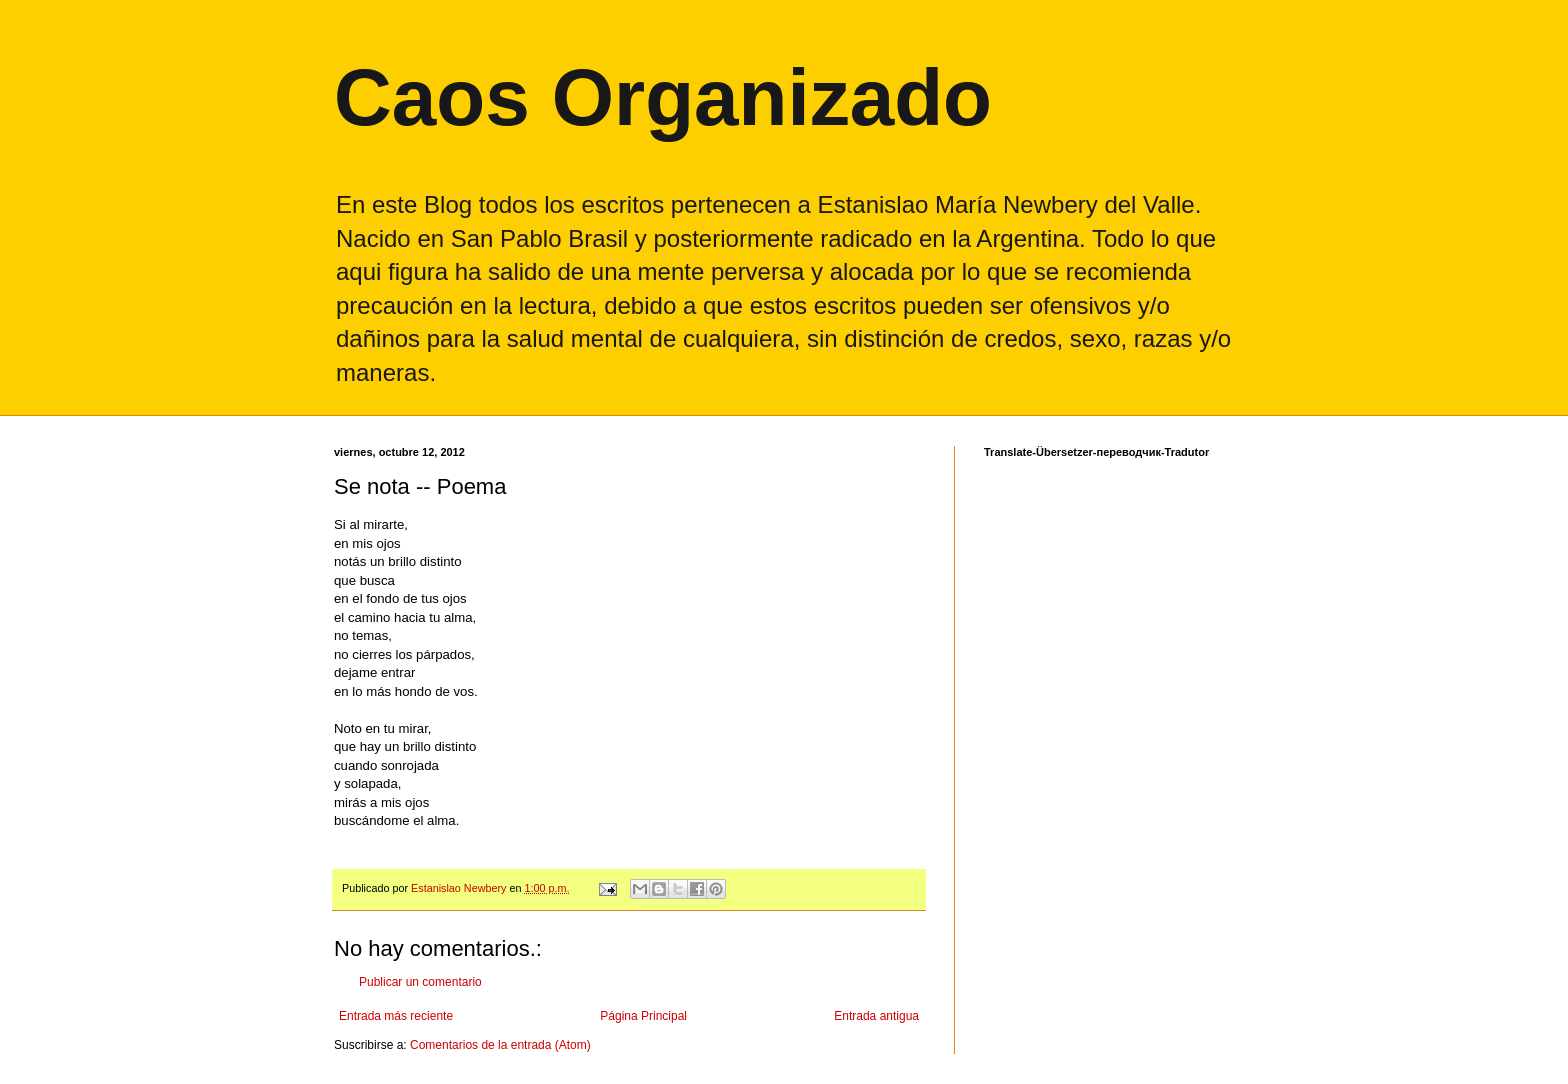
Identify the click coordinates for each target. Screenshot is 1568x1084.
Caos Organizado (663, 97)
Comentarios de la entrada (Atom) (500, 1045)
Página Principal (643, 1016)
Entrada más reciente (396, 1016)
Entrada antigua (876, 1016)
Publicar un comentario (420, 982)
